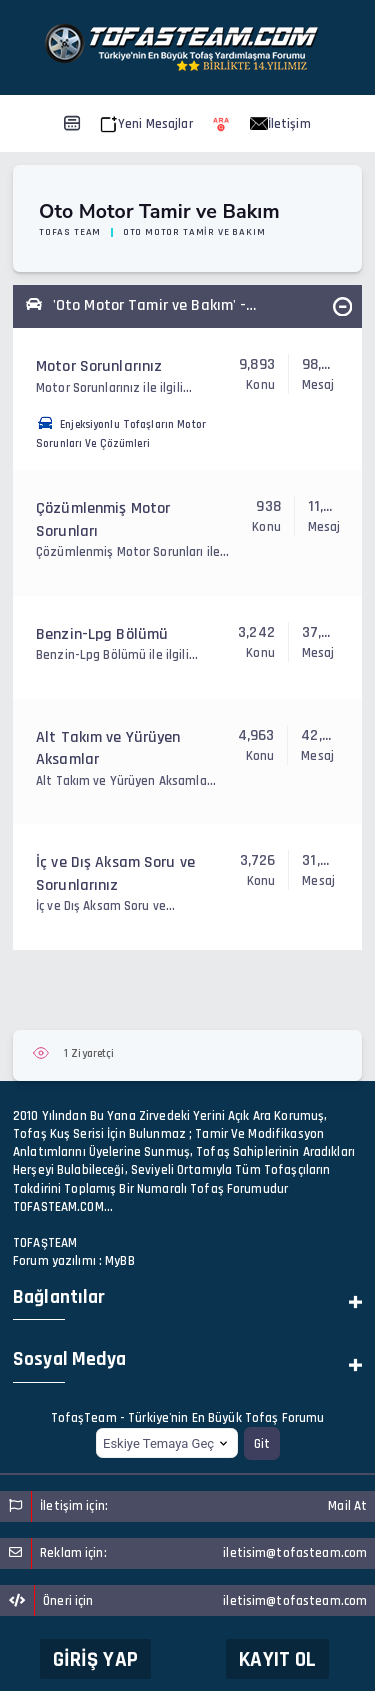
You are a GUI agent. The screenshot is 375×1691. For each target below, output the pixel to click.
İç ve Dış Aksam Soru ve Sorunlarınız (115, 873)
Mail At (347, 1506)
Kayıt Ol (277, 1659)
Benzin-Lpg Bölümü (102, 634)
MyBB (120, 1261)
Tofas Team (70, 232)
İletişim (280, 124)
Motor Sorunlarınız (99, 366)
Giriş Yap (95, 1659)
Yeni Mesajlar (146, 124)
